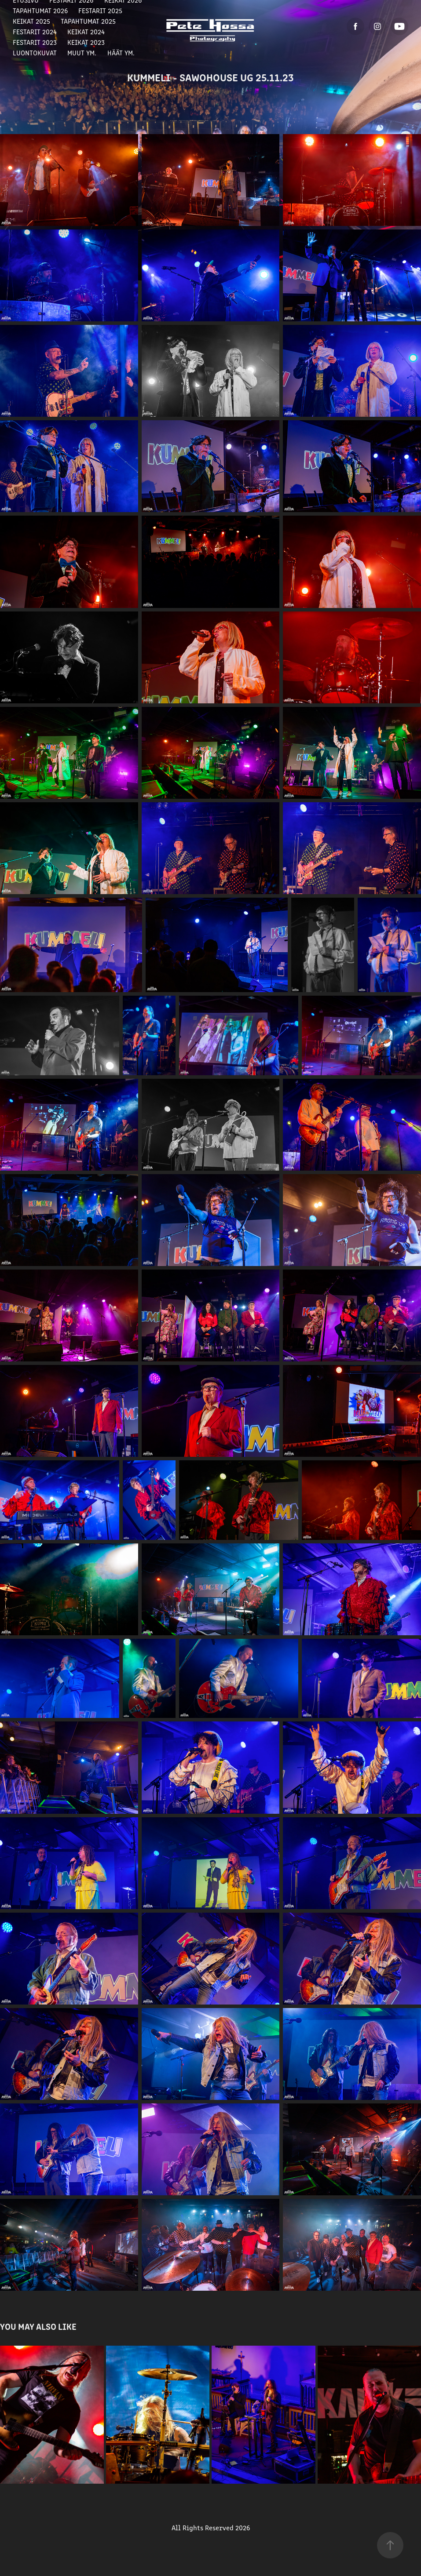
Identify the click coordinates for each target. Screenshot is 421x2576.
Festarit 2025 (100, 10)
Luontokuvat (35, 52)
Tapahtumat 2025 (88, 20)
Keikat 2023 (86, 42)
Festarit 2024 (35, 31)
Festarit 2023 (35, 42)
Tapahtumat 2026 (40, 10)
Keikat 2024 (86, 31)
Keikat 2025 (31, 20)
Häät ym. (121, 52)
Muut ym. (81, 52)
